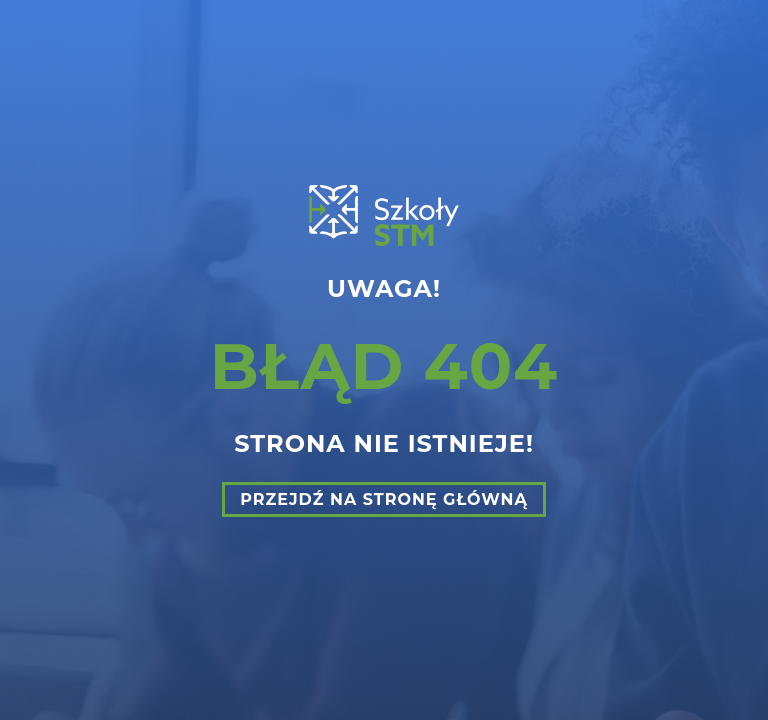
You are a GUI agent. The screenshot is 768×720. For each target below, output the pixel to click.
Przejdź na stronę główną (384, 499)
